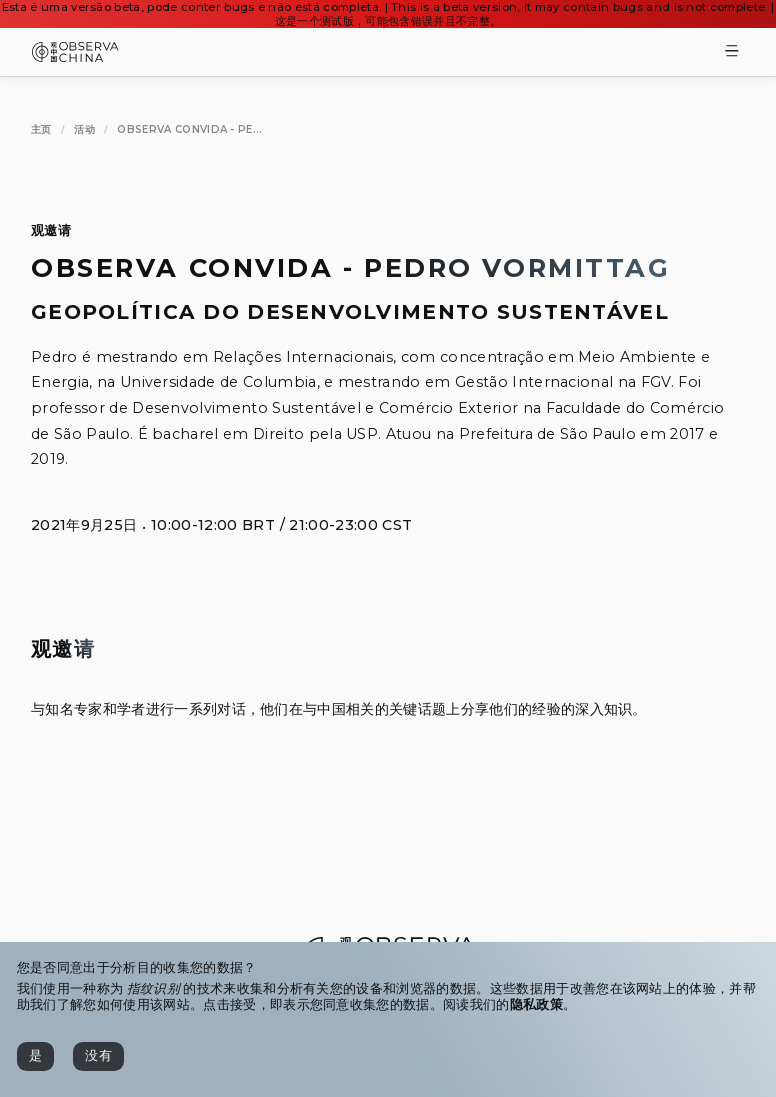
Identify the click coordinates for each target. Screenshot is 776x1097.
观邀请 (51, 230)
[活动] (84, 129)
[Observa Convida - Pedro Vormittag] (189, 129)
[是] (35, 1056)
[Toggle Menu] (732, 52)
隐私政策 (536, 1004)
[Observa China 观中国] (75, 56)
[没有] (98, 1056)
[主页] (41, 129)
